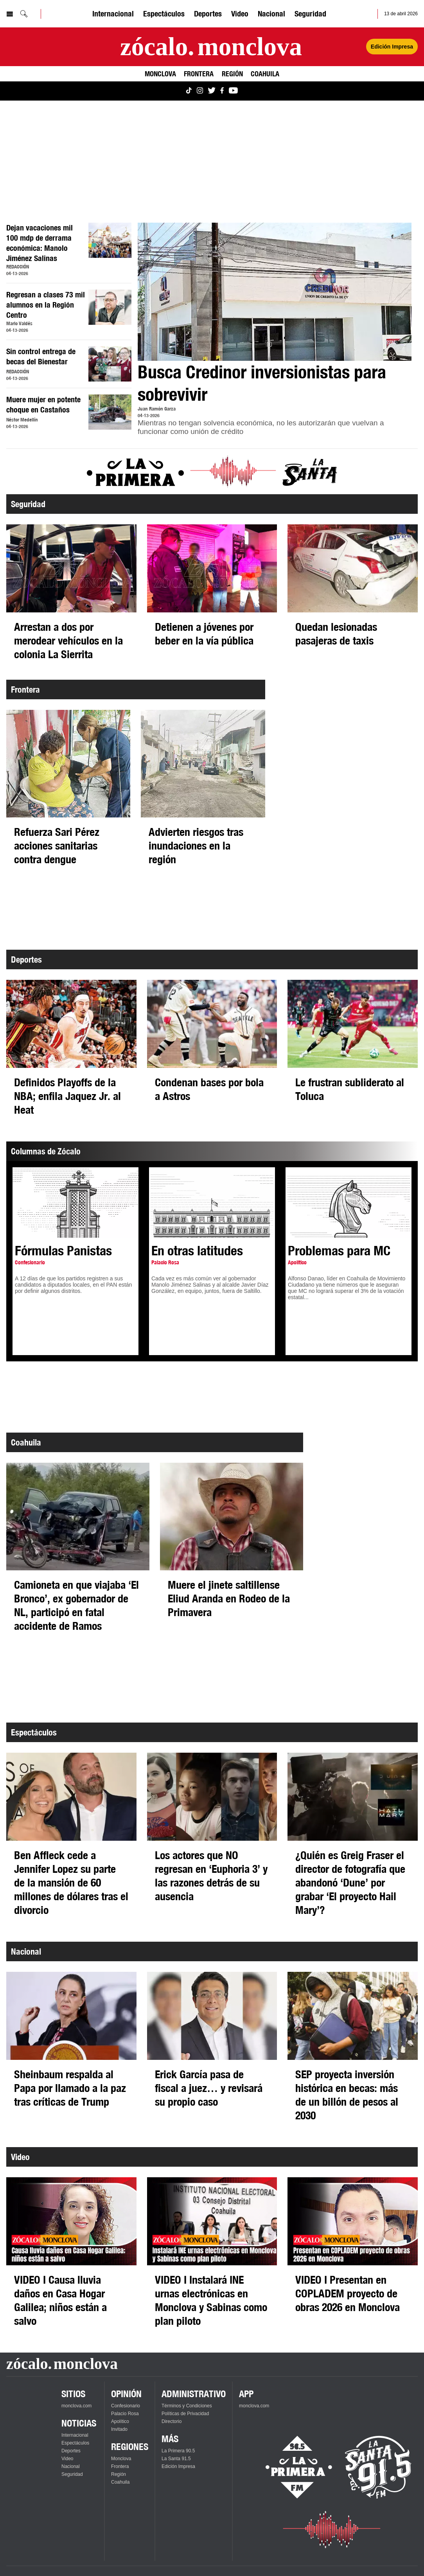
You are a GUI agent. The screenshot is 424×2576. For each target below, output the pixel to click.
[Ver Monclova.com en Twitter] (211, 91)
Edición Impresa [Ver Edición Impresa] (392, 46)
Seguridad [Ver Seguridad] (310, 13)
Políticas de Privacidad (185, 2413)
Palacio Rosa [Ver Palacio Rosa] (125, 2413)
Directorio (171, 2421)
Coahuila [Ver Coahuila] (265, 73)
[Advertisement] (212, 161)
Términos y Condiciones (187, 2406)
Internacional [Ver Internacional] (113, 13)
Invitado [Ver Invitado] (119, 2429)
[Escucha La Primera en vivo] (292, 2467)
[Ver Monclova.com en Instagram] (200, 91)
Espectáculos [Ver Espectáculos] (164, 13)
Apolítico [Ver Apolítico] (120, 2421)
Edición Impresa (178, 2466)
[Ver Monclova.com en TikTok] (189, 91)
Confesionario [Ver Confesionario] (125, 2406)
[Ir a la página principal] (211, 46)
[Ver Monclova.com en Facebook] (222, 91)
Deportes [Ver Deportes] (208, 13)
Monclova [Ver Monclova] (160, 73)
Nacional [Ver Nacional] (271, 13)
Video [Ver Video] (239, 13)
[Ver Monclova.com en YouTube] (233, 91)
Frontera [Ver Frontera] (199, 73)
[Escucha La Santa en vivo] (378, 2467)
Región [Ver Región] (232, 73)
